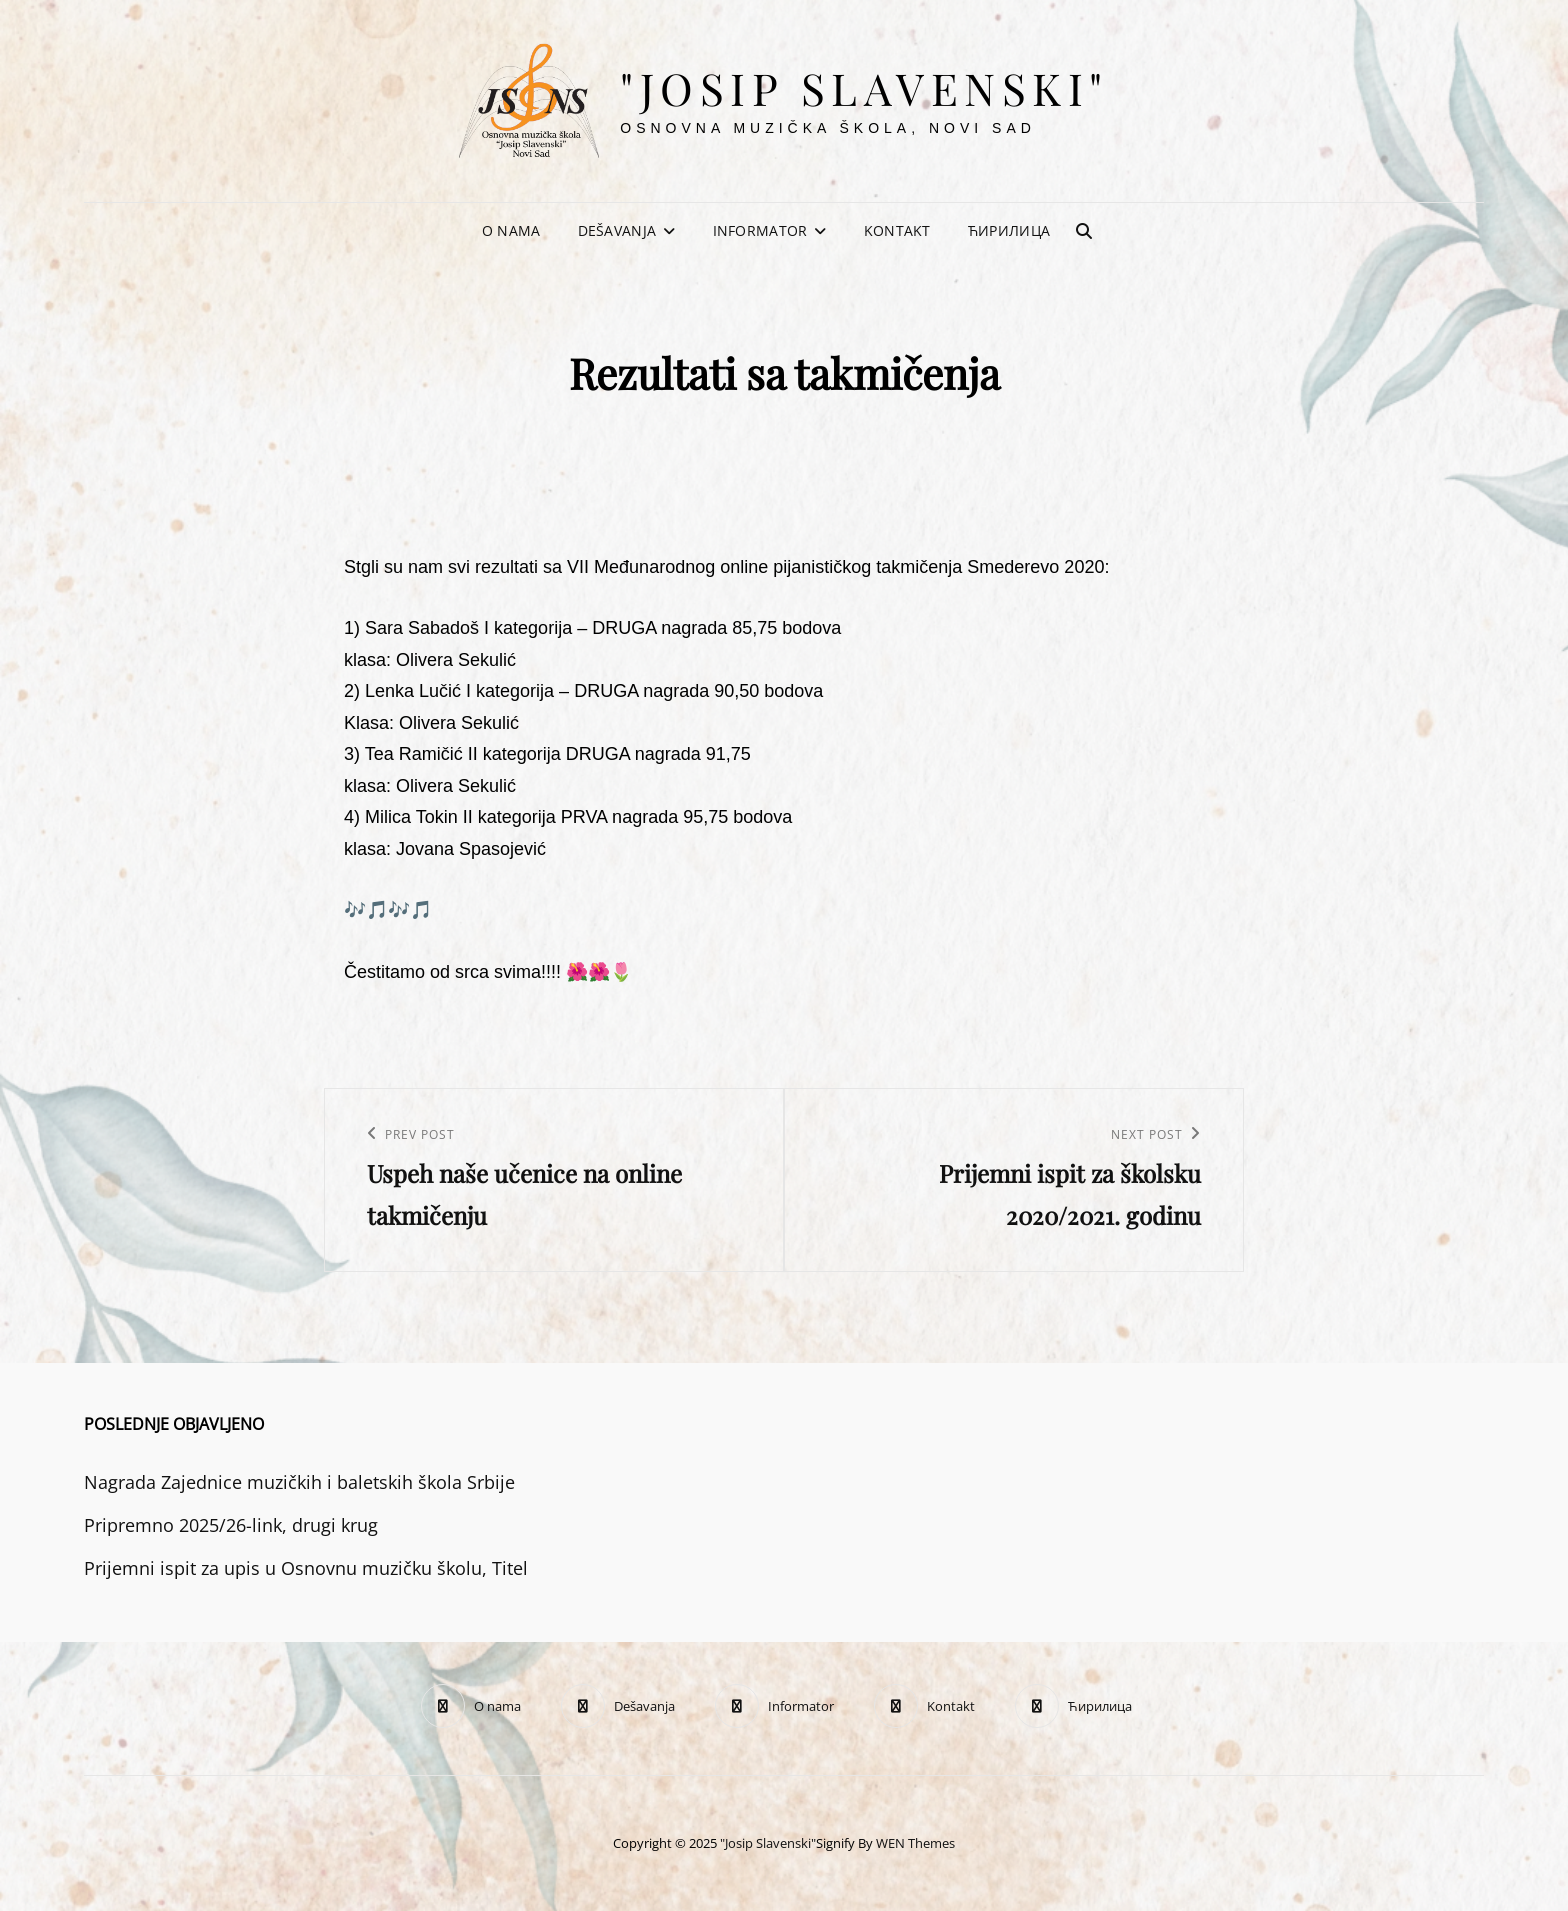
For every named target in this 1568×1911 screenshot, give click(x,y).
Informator (760, 230)
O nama (511, 230)
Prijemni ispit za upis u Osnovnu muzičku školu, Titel (306, 1568)
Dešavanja (617, 230)
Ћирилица (1009, 230)
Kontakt (897, 230)
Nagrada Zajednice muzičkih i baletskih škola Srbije (299, 1482)
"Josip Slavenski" (864, 87)
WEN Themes (915, 1843)
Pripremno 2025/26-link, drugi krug (231, 1525)
